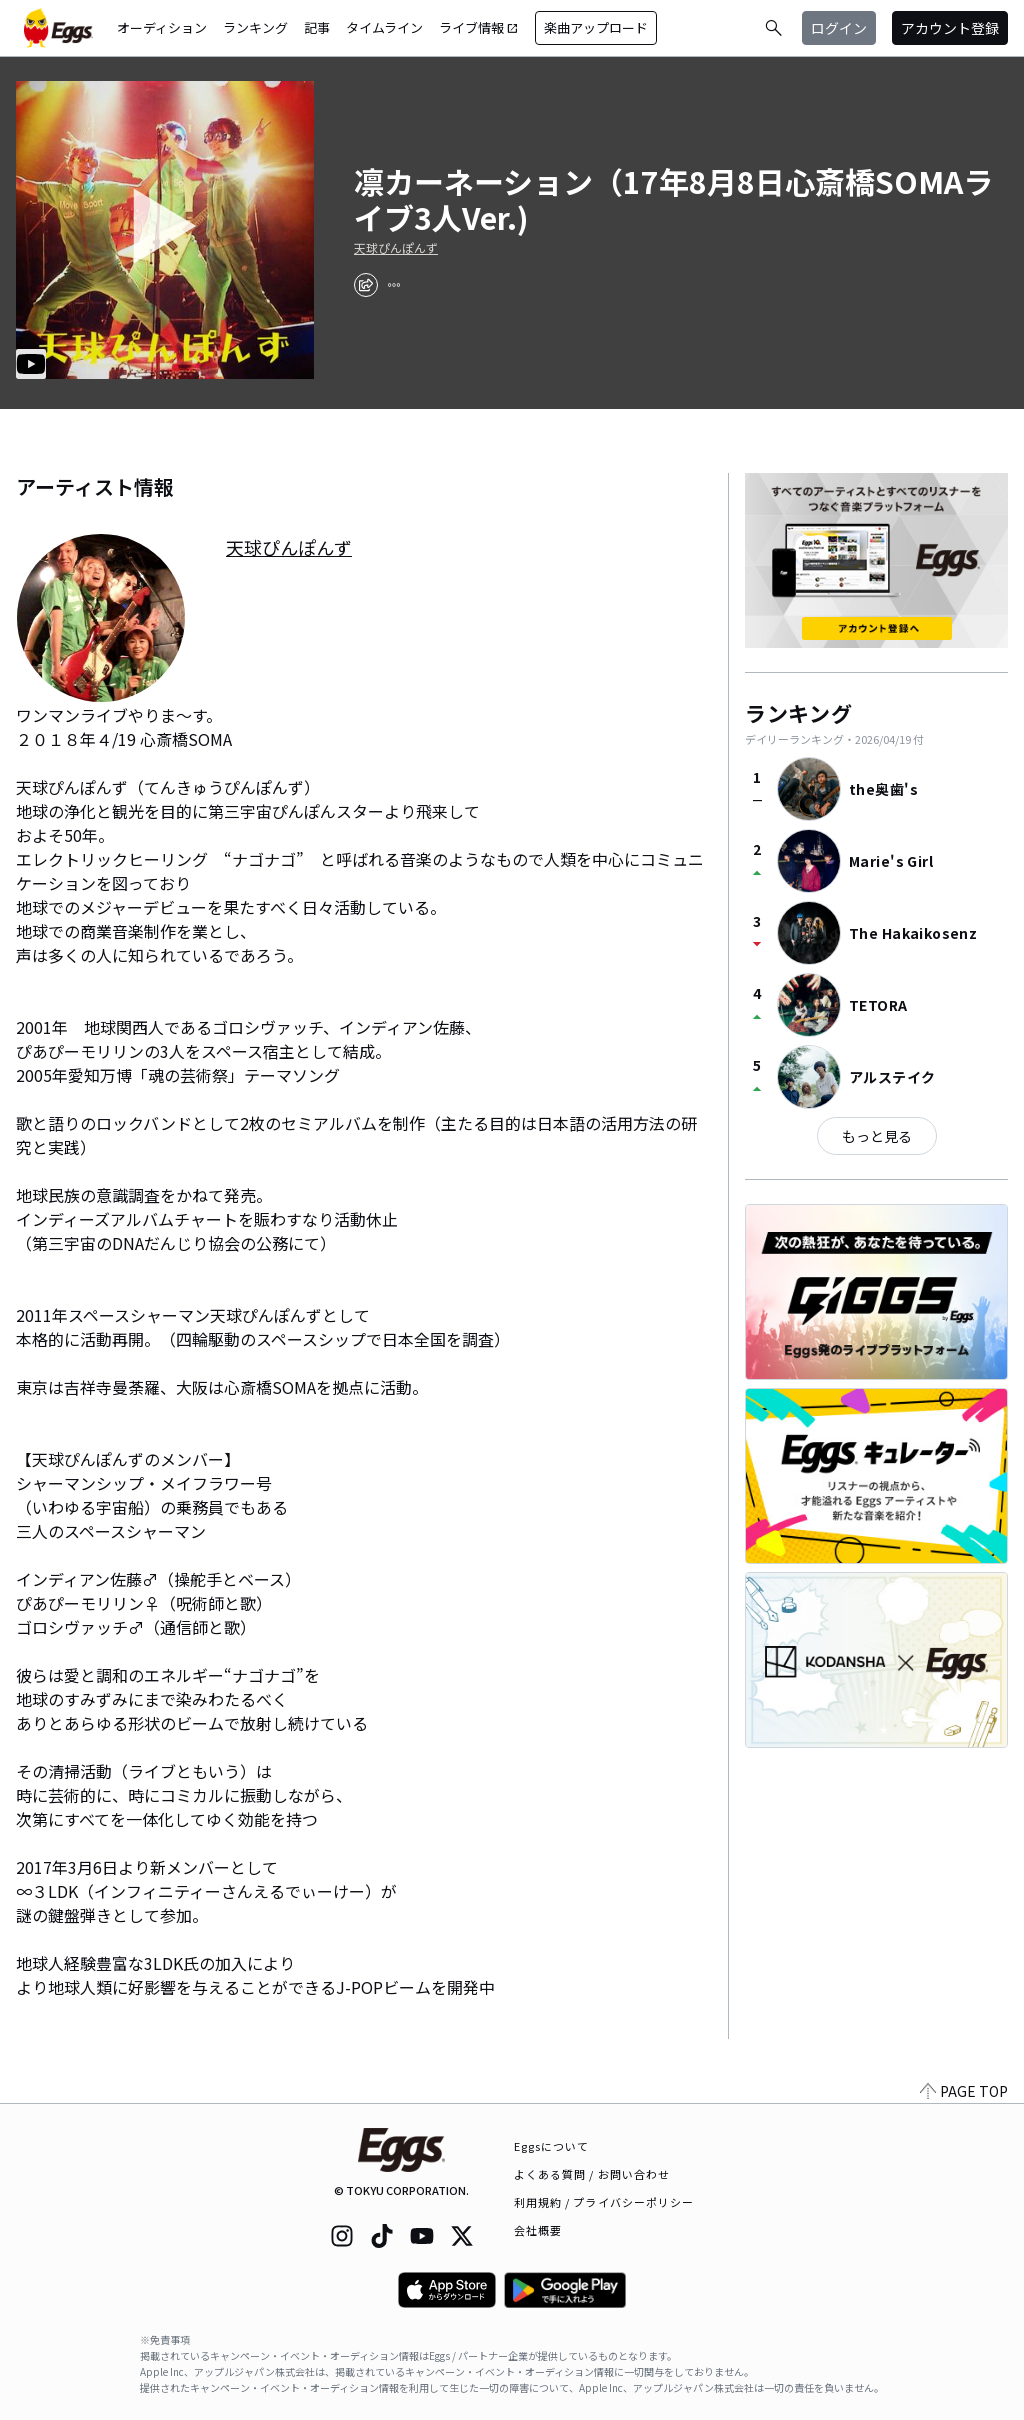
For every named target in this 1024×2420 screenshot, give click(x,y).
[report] (394, 285)
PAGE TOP (964, 2091)
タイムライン (384, 27)
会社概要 (538, 2230)
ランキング (255, 27)
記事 (317, 27)
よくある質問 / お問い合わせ (592, 2174)
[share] (366, 285)
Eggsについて (552, 2146)
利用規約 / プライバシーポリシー (604, 2202)
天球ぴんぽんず (396, 248)
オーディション (162, 27)
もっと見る (877, 1136)
